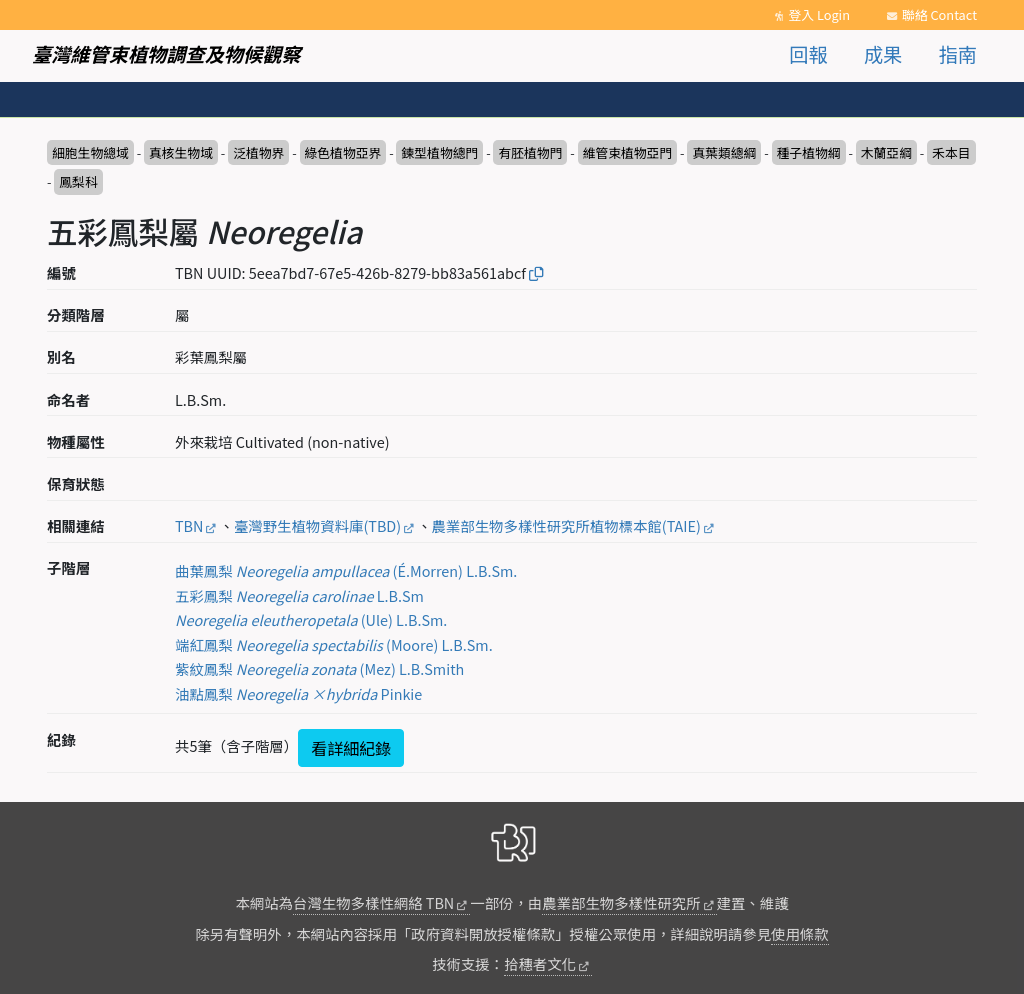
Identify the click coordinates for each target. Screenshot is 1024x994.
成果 (883, 54)
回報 (808, 54)
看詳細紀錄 (351, 748)
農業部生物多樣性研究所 (621, 902)
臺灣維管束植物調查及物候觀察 (166, 54)
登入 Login (819, 14)
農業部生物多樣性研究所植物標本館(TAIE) (566, 525)
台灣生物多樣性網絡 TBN (373, 902)
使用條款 (800, 933)
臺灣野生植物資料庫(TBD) (317, 525)
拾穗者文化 (540, 963)
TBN (189, 525)
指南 (958, 54)
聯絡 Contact (939, 14)
